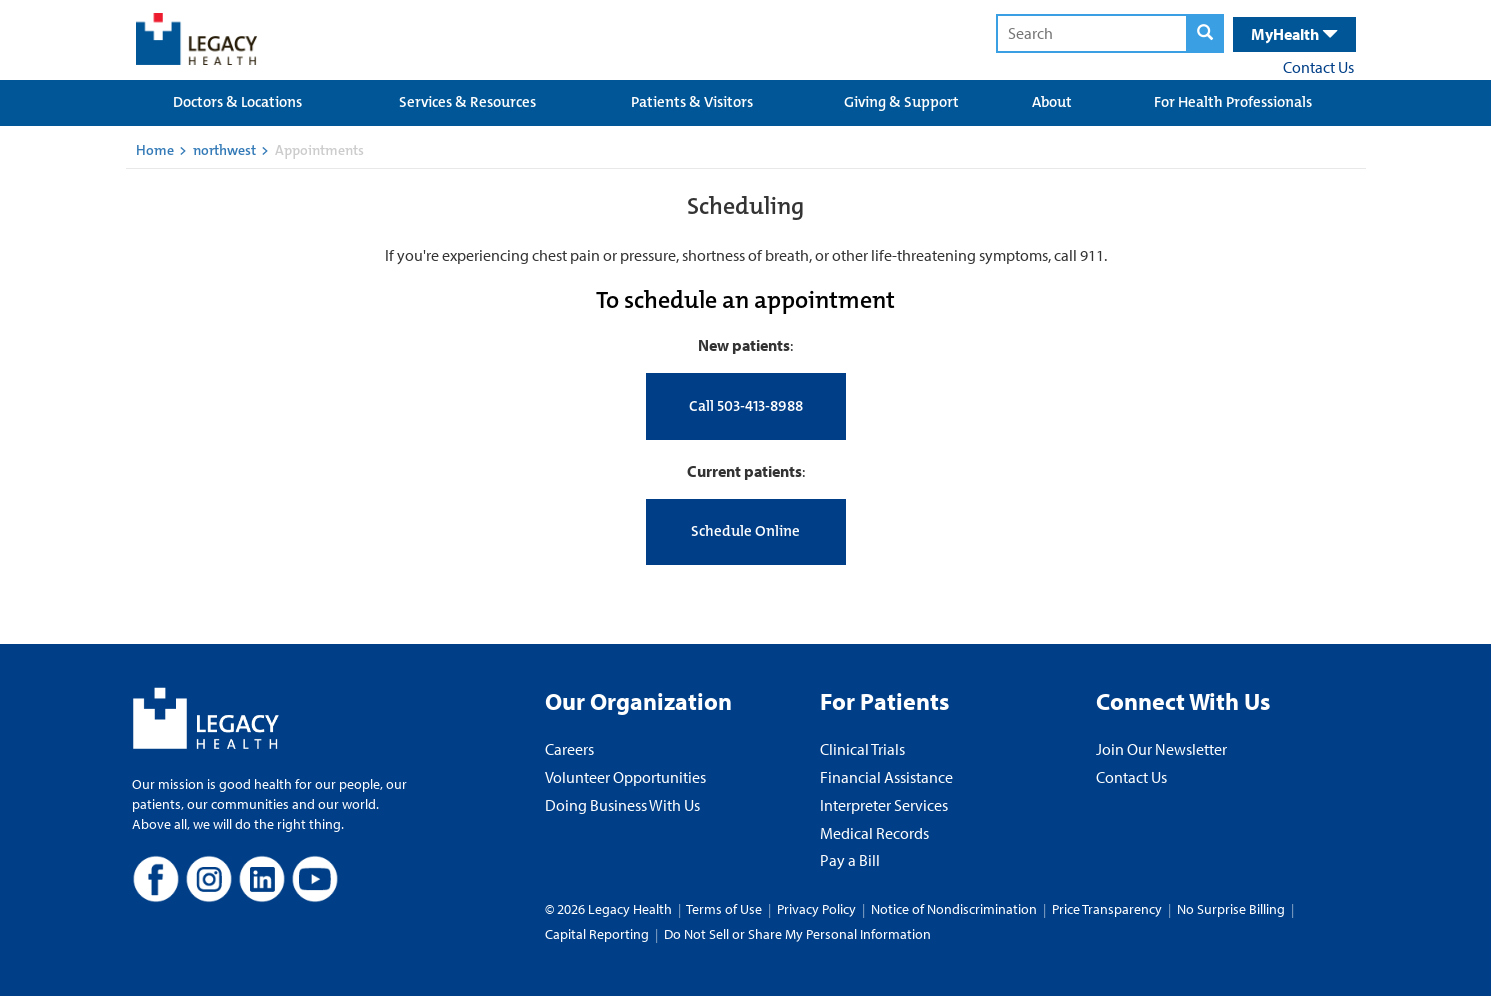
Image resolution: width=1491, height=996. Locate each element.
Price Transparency (1107, 909)
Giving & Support (901, 102)
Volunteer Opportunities (625, 777)
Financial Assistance (886, 777)
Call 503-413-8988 (746, 406)
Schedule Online (745, 531)
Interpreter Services (884, 805)
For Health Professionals (1233, 102)
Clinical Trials (862, 749)
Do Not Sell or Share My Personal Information (797, 934)
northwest (224, 150)
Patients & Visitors (692, 102)
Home (155, 150)
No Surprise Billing (1231, 909)
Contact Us (1318, 67)
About (1052, 102)
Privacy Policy (816, 909)
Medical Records (874, 833)
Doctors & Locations (237, 102)
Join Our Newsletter (1161, 749)
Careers (569, 749)
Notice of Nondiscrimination (954, 909)
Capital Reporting (597, 934)
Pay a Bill (850, 860)
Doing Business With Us (622, 805)
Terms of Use (725, 909)
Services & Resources (467, 102)
